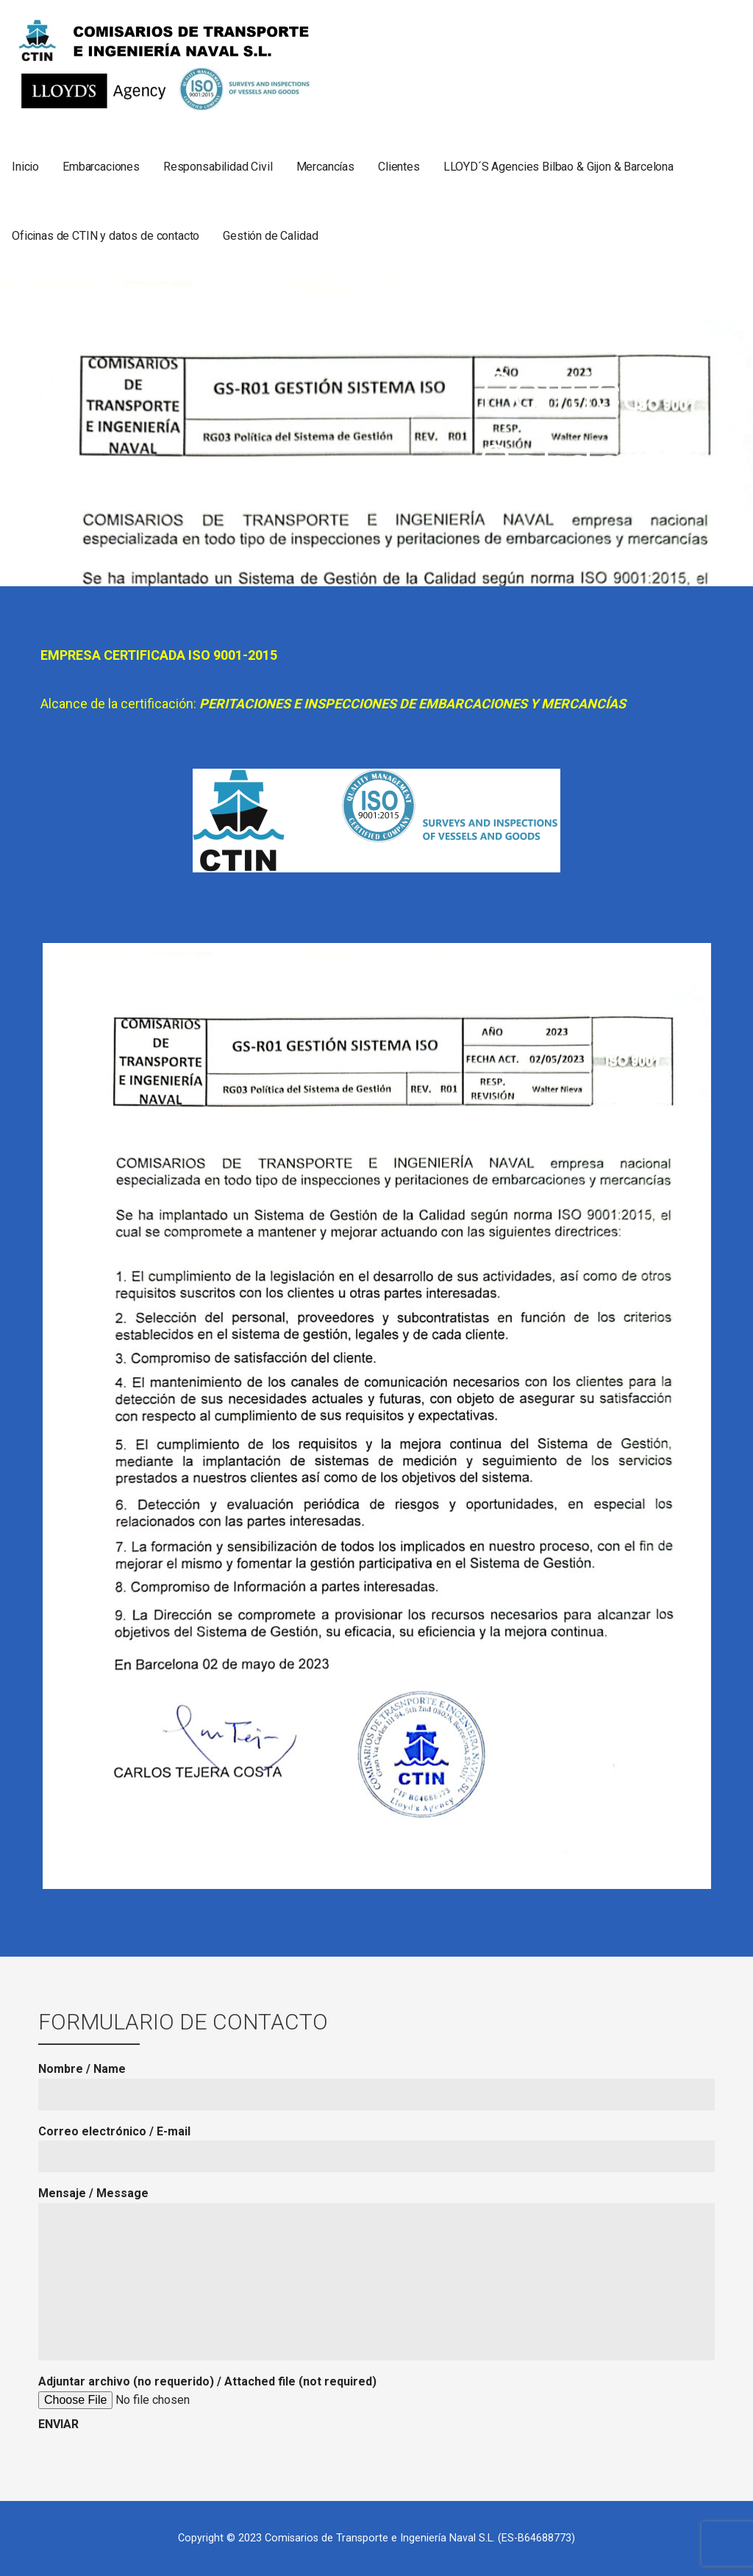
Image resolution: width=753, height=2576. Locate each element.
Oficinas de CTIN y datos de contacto (105, 236)
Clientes (399, 167)
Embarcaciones (101, 167)
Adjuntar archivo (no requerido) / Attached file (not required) (207, 2402)
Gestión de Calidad (270, 236)
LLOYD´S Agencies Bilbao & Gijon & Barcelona (558, 167)
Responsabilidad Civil (218, 167)
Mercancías (325, 167)
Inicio (25, 167)
